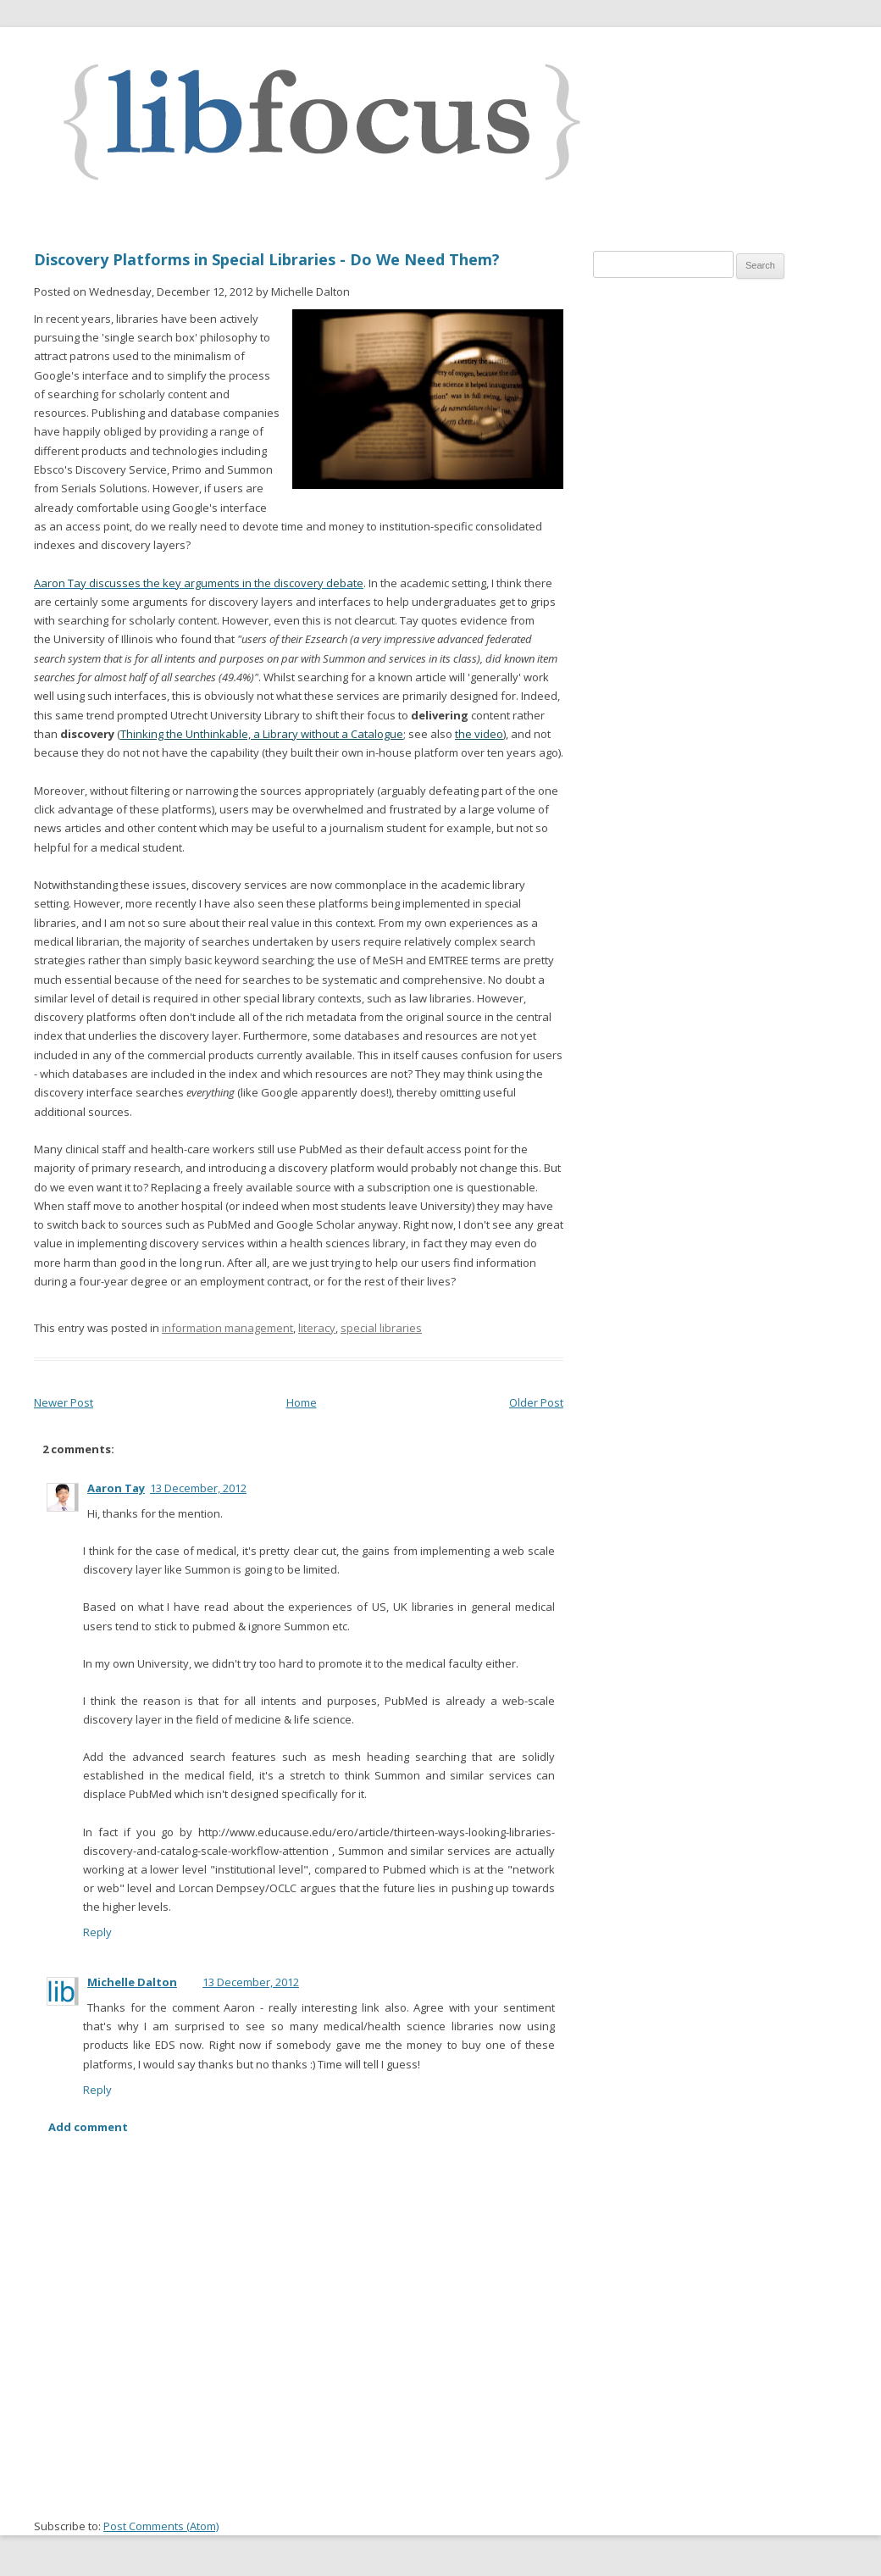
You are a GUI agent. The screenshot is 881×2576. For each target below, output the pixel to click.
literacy (316, 1327)
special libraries (381, 1327)
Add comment (88, 2127)
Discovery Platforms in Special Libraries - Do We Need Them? (267, 259)
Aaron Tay (116, 1488)
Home (301, 1402)
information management (227, 1327)
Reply (97, 1932)
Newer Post (63, 1402)
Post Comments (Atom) (161, 2526)
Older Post (536, 1402)
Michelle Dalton (132, 1982)
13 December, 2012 (198, 1488)
